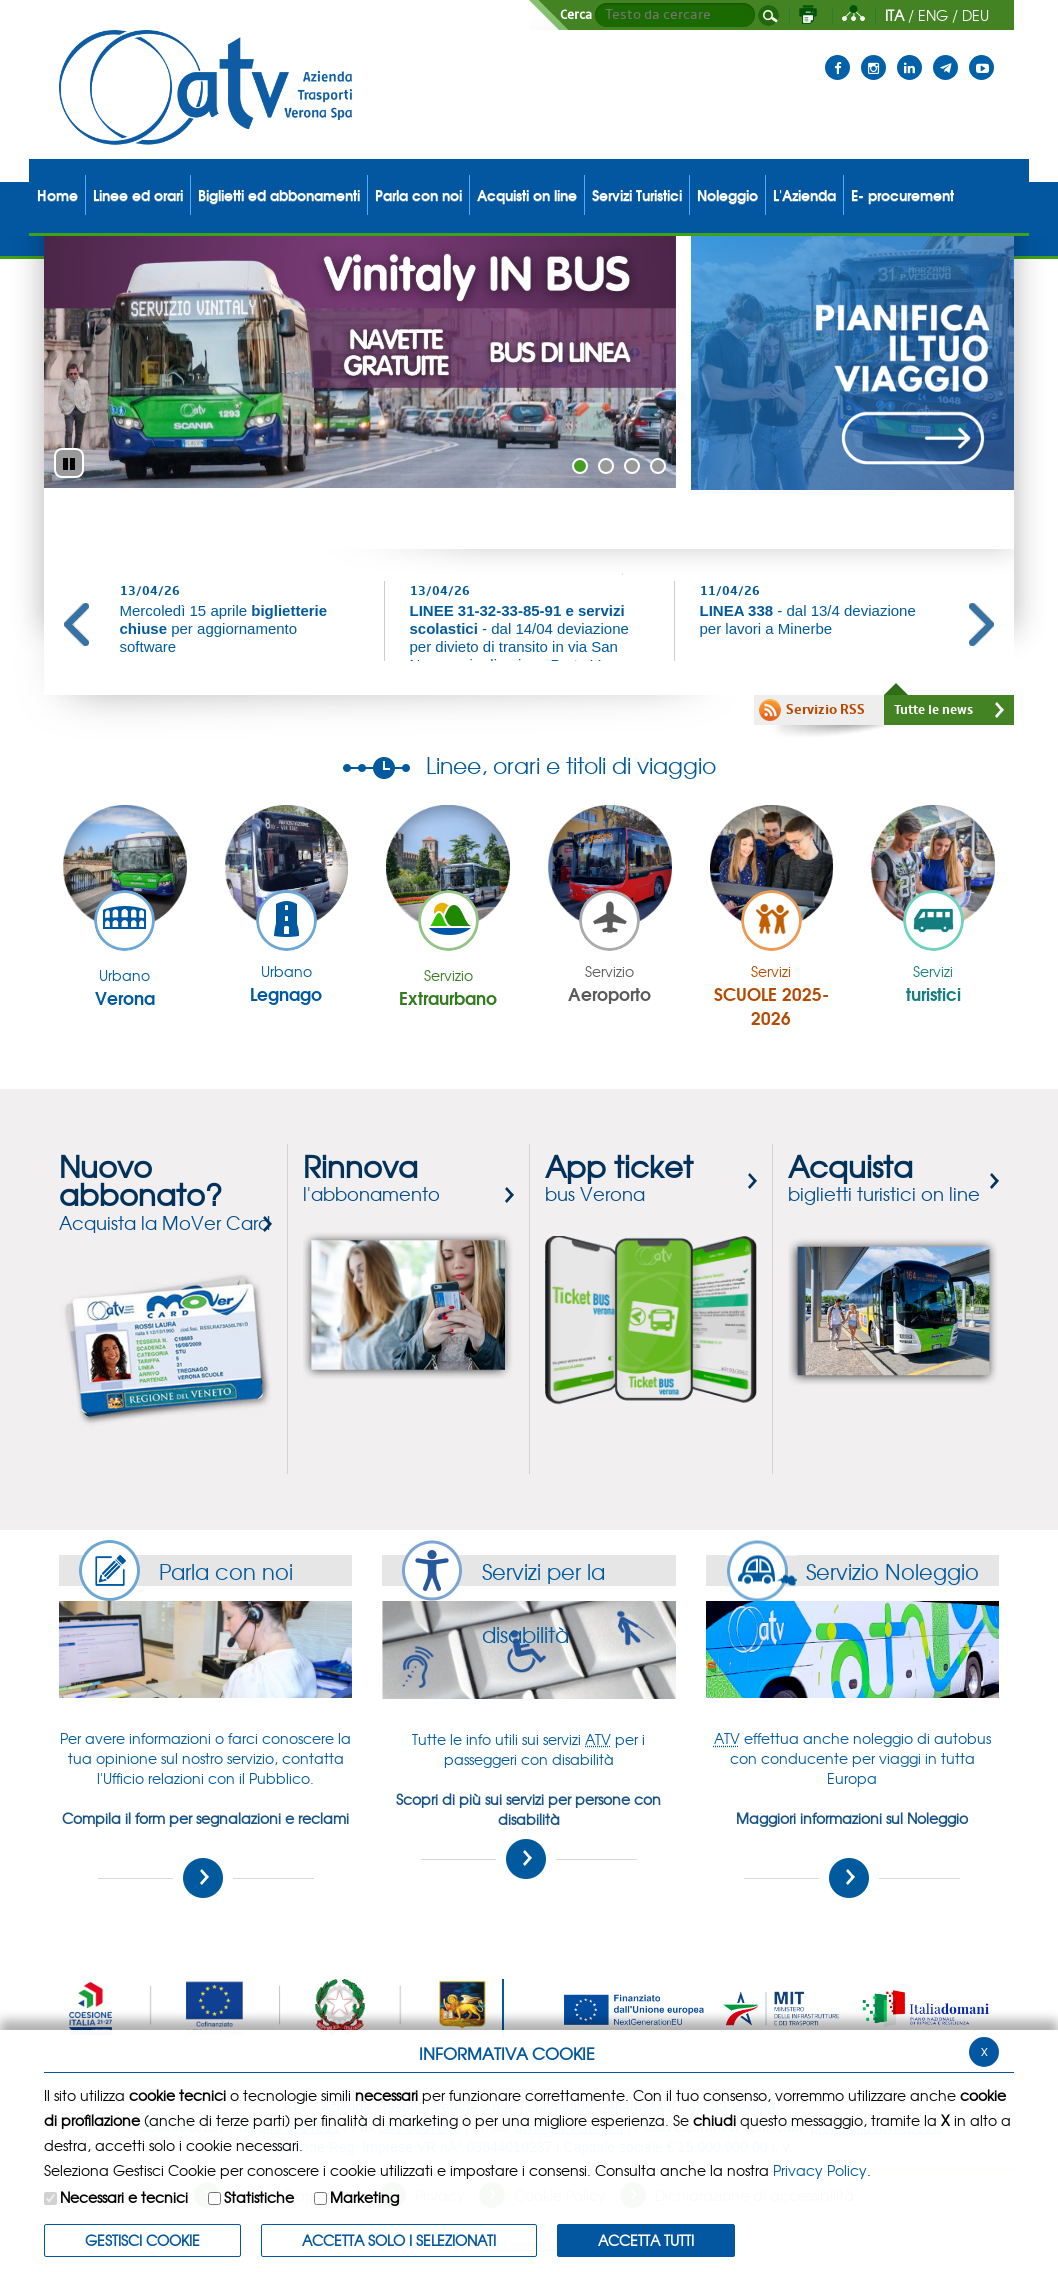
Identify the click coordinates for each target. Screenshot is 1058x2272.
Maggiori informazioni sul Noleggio (852, 1853)
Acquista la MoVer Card (164, 1194)
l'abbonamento (371, 1180)
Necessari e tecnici (124, 2197)
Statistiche (259, 2197)
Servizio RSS (825, 710)
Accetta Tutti (646, 2240)
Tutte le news (933, 710)
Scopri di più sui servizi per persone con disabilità (528, 1834)
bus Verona (619, 1180)
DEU (975, 15)
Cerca (576, 15)
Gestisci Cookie (142, 2240)
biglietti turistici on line (884, 1180)
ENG (933, 15)
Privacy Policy (820, 2170)
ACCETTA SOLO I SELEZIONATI (399, 2240)
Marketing (364, 2197)
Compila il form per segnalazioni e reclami (205, 1853)
